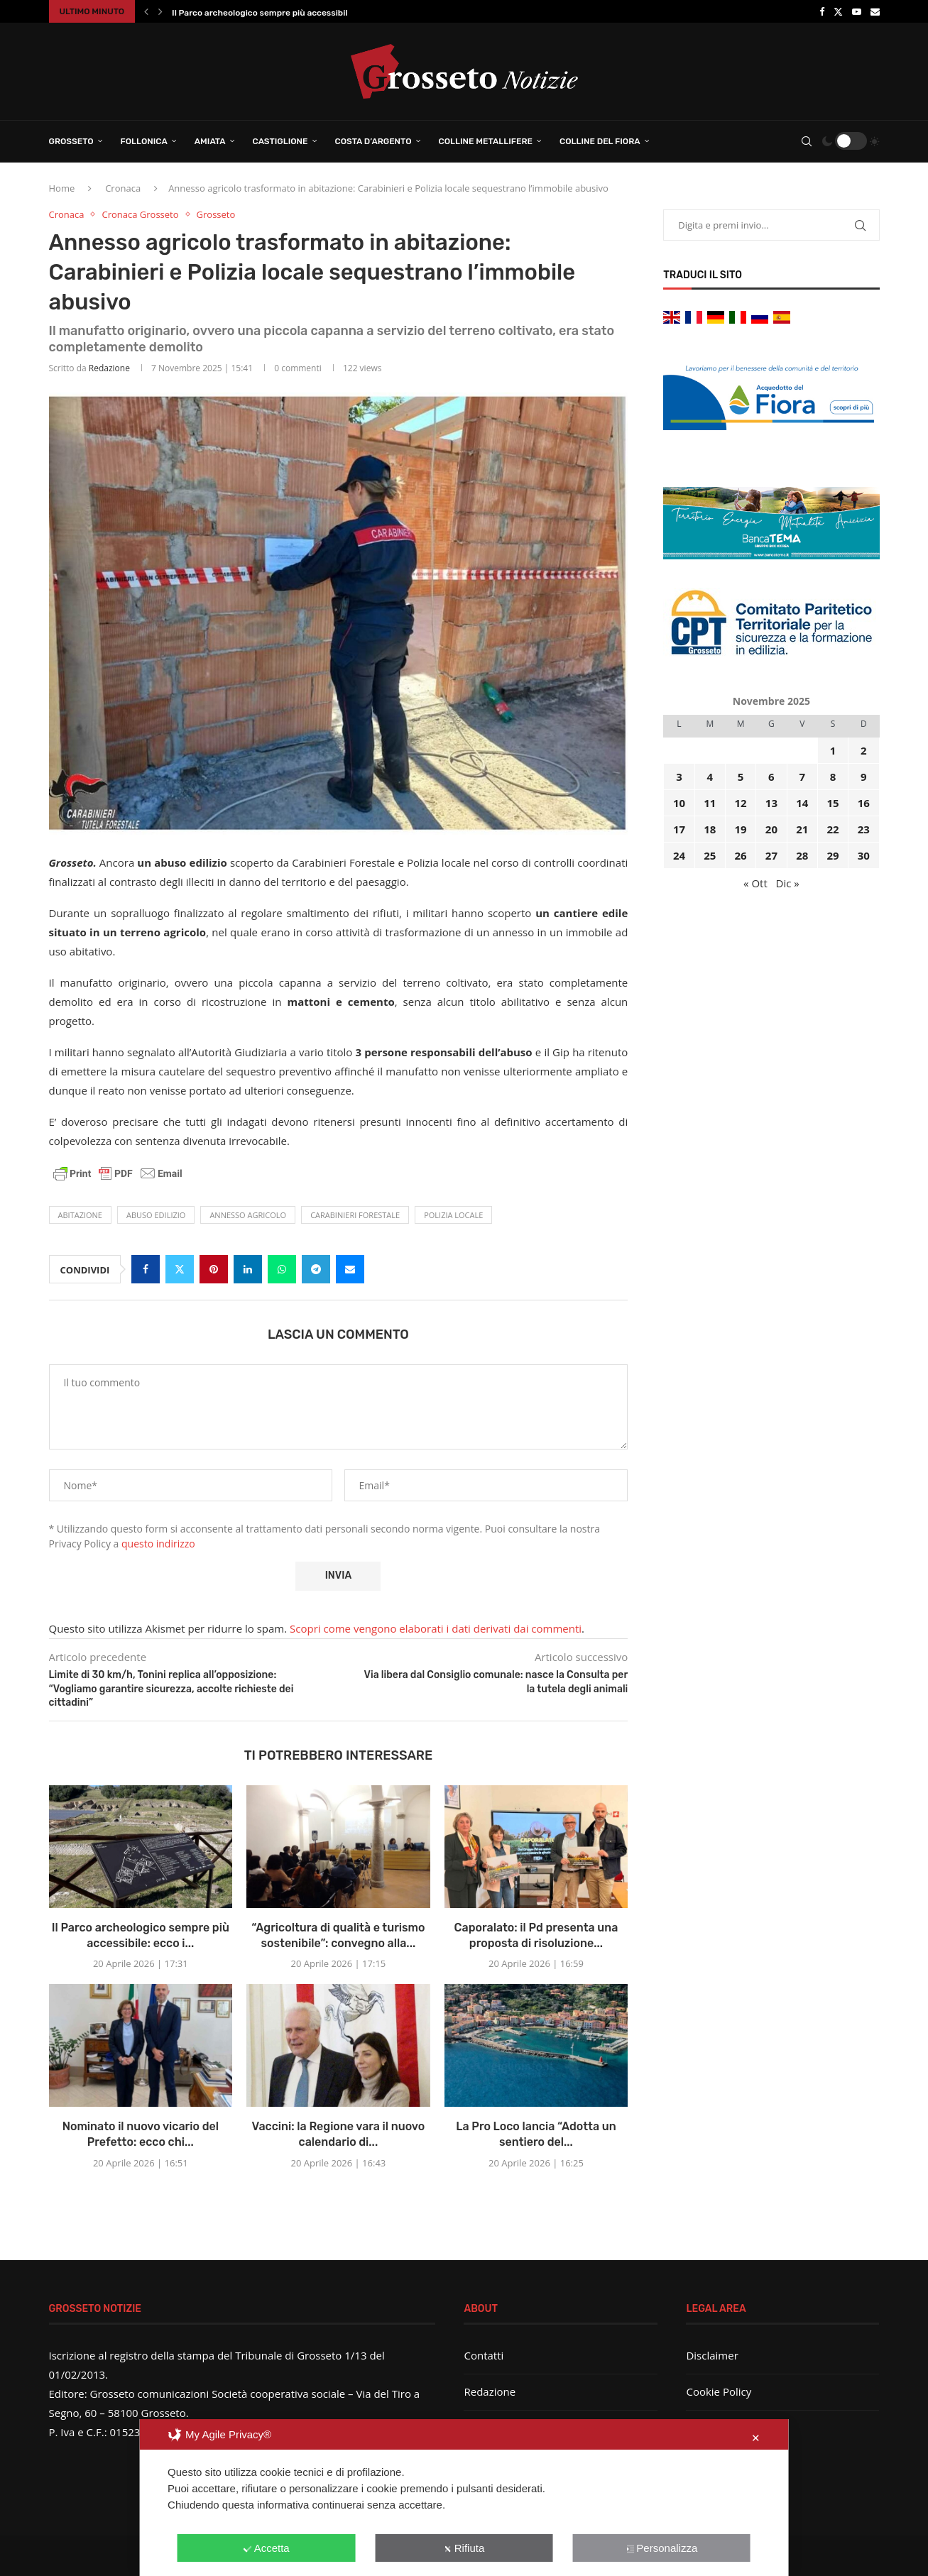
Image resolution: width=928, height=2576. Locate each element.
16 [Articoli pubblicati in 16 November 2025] (864, 803)
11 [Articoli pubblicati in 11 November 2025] (710, 803)
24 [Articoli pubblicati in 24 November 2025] (679, 855)
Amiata (210, 141)
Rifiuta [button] (464, 2548)
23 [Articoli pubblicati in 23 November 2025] (864, 829)
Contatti (483, 2355)
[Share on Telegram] (316, 1269)
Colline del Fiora (599, 141)
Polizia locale (453, 1215)
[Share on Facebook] (145, 1269)
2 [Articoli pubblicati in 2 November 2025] (864, 750)
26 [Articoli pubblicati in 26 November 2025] (741, 855)
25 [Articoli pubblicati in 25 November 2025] (710, 855)
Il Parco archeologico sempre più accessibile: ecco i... (280, 13)
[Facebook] (821, 11)
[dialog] (464, 2497)
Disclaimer (712, 2355)
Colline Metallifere (486, 141)
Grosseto (71, 141)
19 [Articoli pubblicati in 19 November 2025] (741, 829)
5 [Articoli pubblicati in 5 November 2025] (741, 776)
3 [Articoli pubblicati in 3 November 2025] (679, 776)
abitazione (80, 1215)
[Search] (806, 141)
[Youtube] (856, 11)
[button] (146, 11)
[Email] (875, 11)
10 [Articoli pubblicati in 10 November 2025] (679, 803)
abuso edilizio (155, 1215)
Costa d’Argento (373, 141)
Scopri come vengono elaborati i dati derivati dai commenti (436, 1628)
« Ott (755, 883)
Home (62, 188)
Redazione (109, 368)
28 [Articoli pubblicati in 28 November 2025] (802, 855)
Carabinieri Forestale (355, 1215)
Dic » (787, 883)
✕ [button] (755, 2438)
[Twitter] (838, 11)
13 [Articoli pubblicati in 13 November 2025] (771, 803)
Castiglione (280, 141)
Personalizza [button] (661, 2548)
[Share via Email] (350, 1269)
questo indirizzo (158, 1543)
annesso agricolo (247, 1215)
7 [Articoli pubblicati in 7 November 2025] (802, 776)
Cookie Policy (718, 2391)
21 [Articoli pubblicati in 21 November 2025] (802, 829)
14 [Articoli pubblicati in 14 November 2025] (802, 803)
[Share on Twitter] (179, 1269)
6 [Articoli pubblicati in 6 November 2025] (771, 776)
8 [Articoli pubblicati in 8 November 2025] (833, 776)
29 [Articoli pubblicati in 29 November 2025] (832, 855)
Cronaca (123, 188)
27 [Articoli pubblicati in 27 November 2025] (771, 855)
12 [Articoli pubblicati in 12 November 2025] (741, 803)
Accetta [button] (267, 2548)
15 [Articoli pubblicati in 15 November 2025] (832, 803)
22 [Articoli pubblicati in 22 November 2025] (832, 829)
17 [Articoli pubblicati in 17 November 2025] (679, 829)
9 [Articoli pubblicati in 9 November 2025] (864, 776)
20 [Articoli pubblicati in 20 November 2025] (771, 829)
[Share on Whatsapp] (282, 1269)
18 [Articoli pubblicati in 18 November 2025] (710, 829)
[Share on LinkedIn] (248, 1269)
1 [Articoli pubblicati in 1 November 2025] (833, 750)
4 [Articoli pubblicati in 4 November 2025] (709, 776)
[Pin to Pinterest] (214, 1269)
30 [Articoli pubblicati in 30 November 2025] (864, 855)
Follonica (144, 141)
